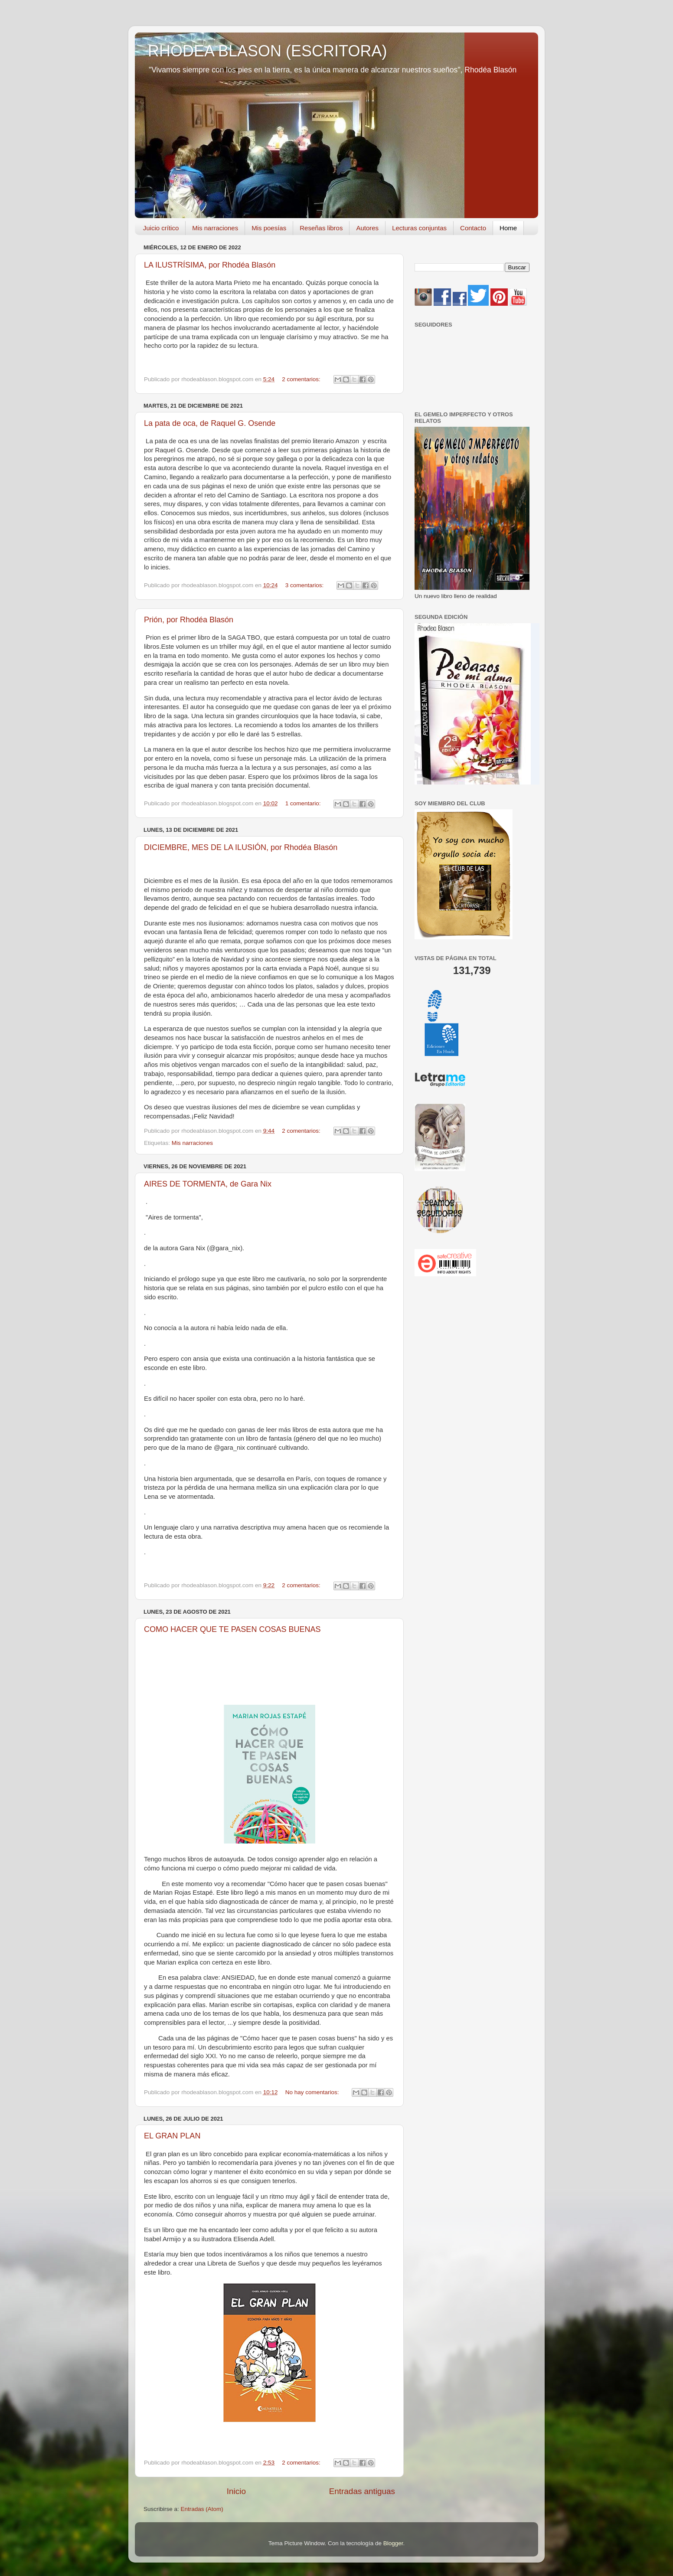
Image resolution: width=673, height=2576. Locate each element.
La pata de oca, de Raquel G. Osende (209, 423)
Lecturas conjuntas (419, 228)
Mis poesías (269, 228)
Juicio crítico (161, 228)
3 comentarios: (305, 585)
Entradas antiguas (362, 2491)
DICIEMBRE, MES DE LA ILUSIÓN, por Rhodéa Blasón (240, 847)
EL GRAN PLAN (172, 2135)
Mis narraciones (215, 228)
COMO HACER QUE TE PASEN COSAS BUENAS (232, 1629)
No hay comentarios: (313, 2092)
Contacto (473, 228)
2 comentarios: (302, 379)
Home (508, 228)
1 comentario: (304, 803)
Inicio (236, 2491)
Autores (367, 228)
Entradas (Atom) (202, 2509)
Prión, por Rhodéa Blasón (188, 619)
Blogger (393, 2543)
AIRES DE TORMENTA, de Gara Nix (207, 1184)
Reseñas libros (321, 228)
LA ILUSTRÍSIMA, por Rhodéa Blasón (209, 265)
